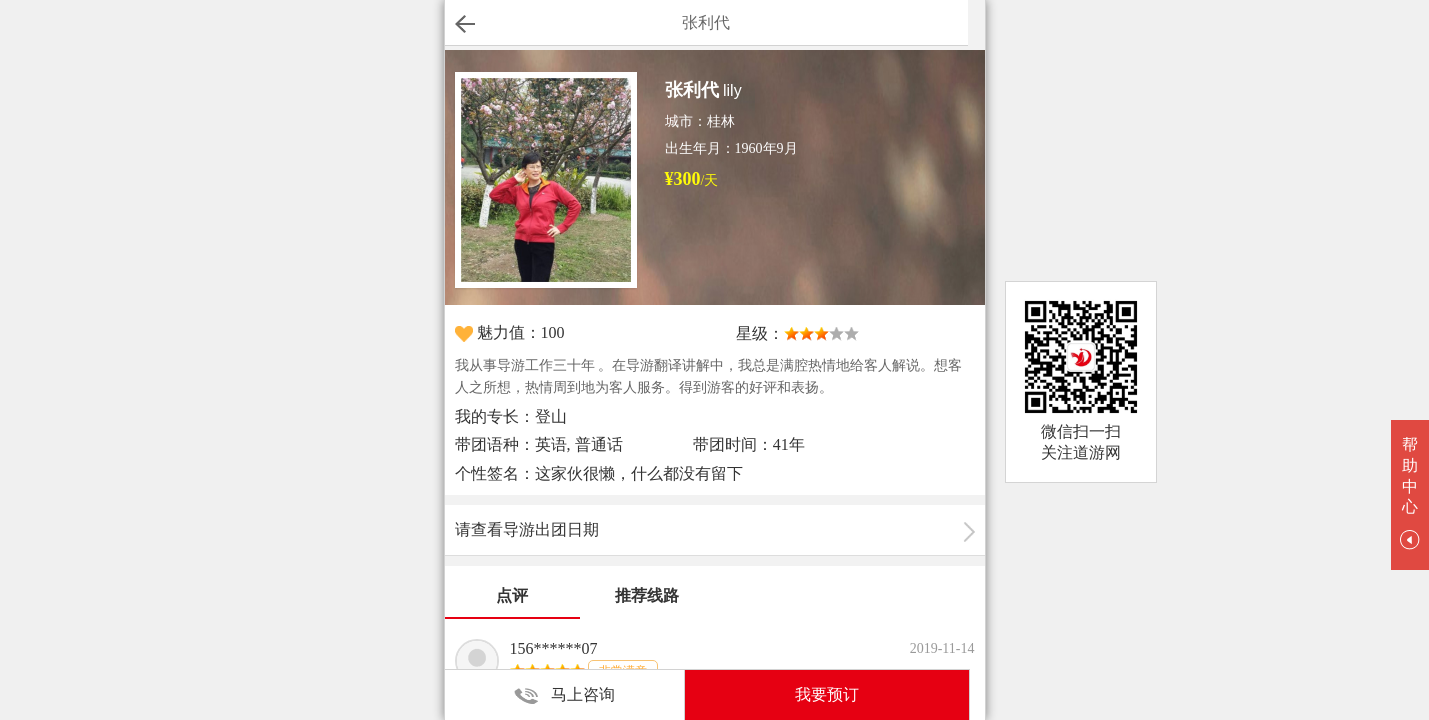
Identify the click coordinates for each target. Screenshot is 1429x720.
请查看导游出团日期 (527, 529)
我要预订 (827, 694)
